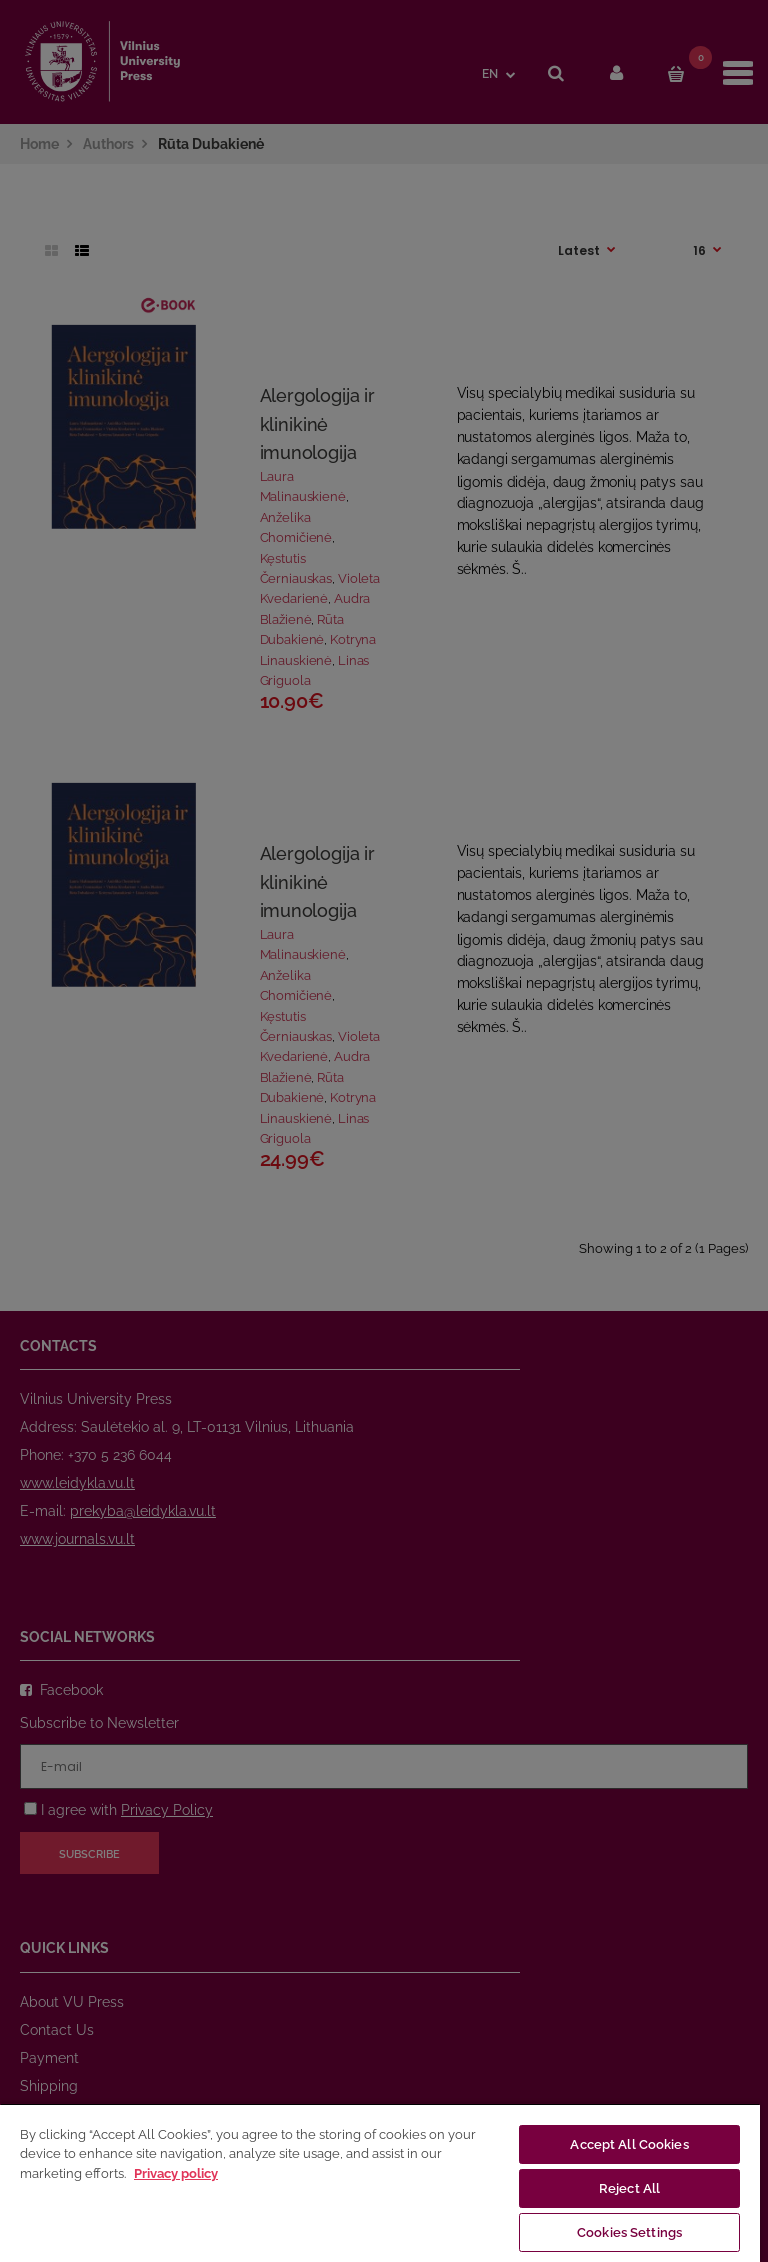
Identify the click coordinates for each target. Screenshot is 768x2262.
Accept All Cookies (629, 2144)
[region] (380, 2182)
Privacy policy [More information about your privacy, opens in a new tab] (176, 2173)
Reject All (629, 2188)
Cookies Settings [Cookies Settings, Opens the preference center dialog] (629, 2232)
